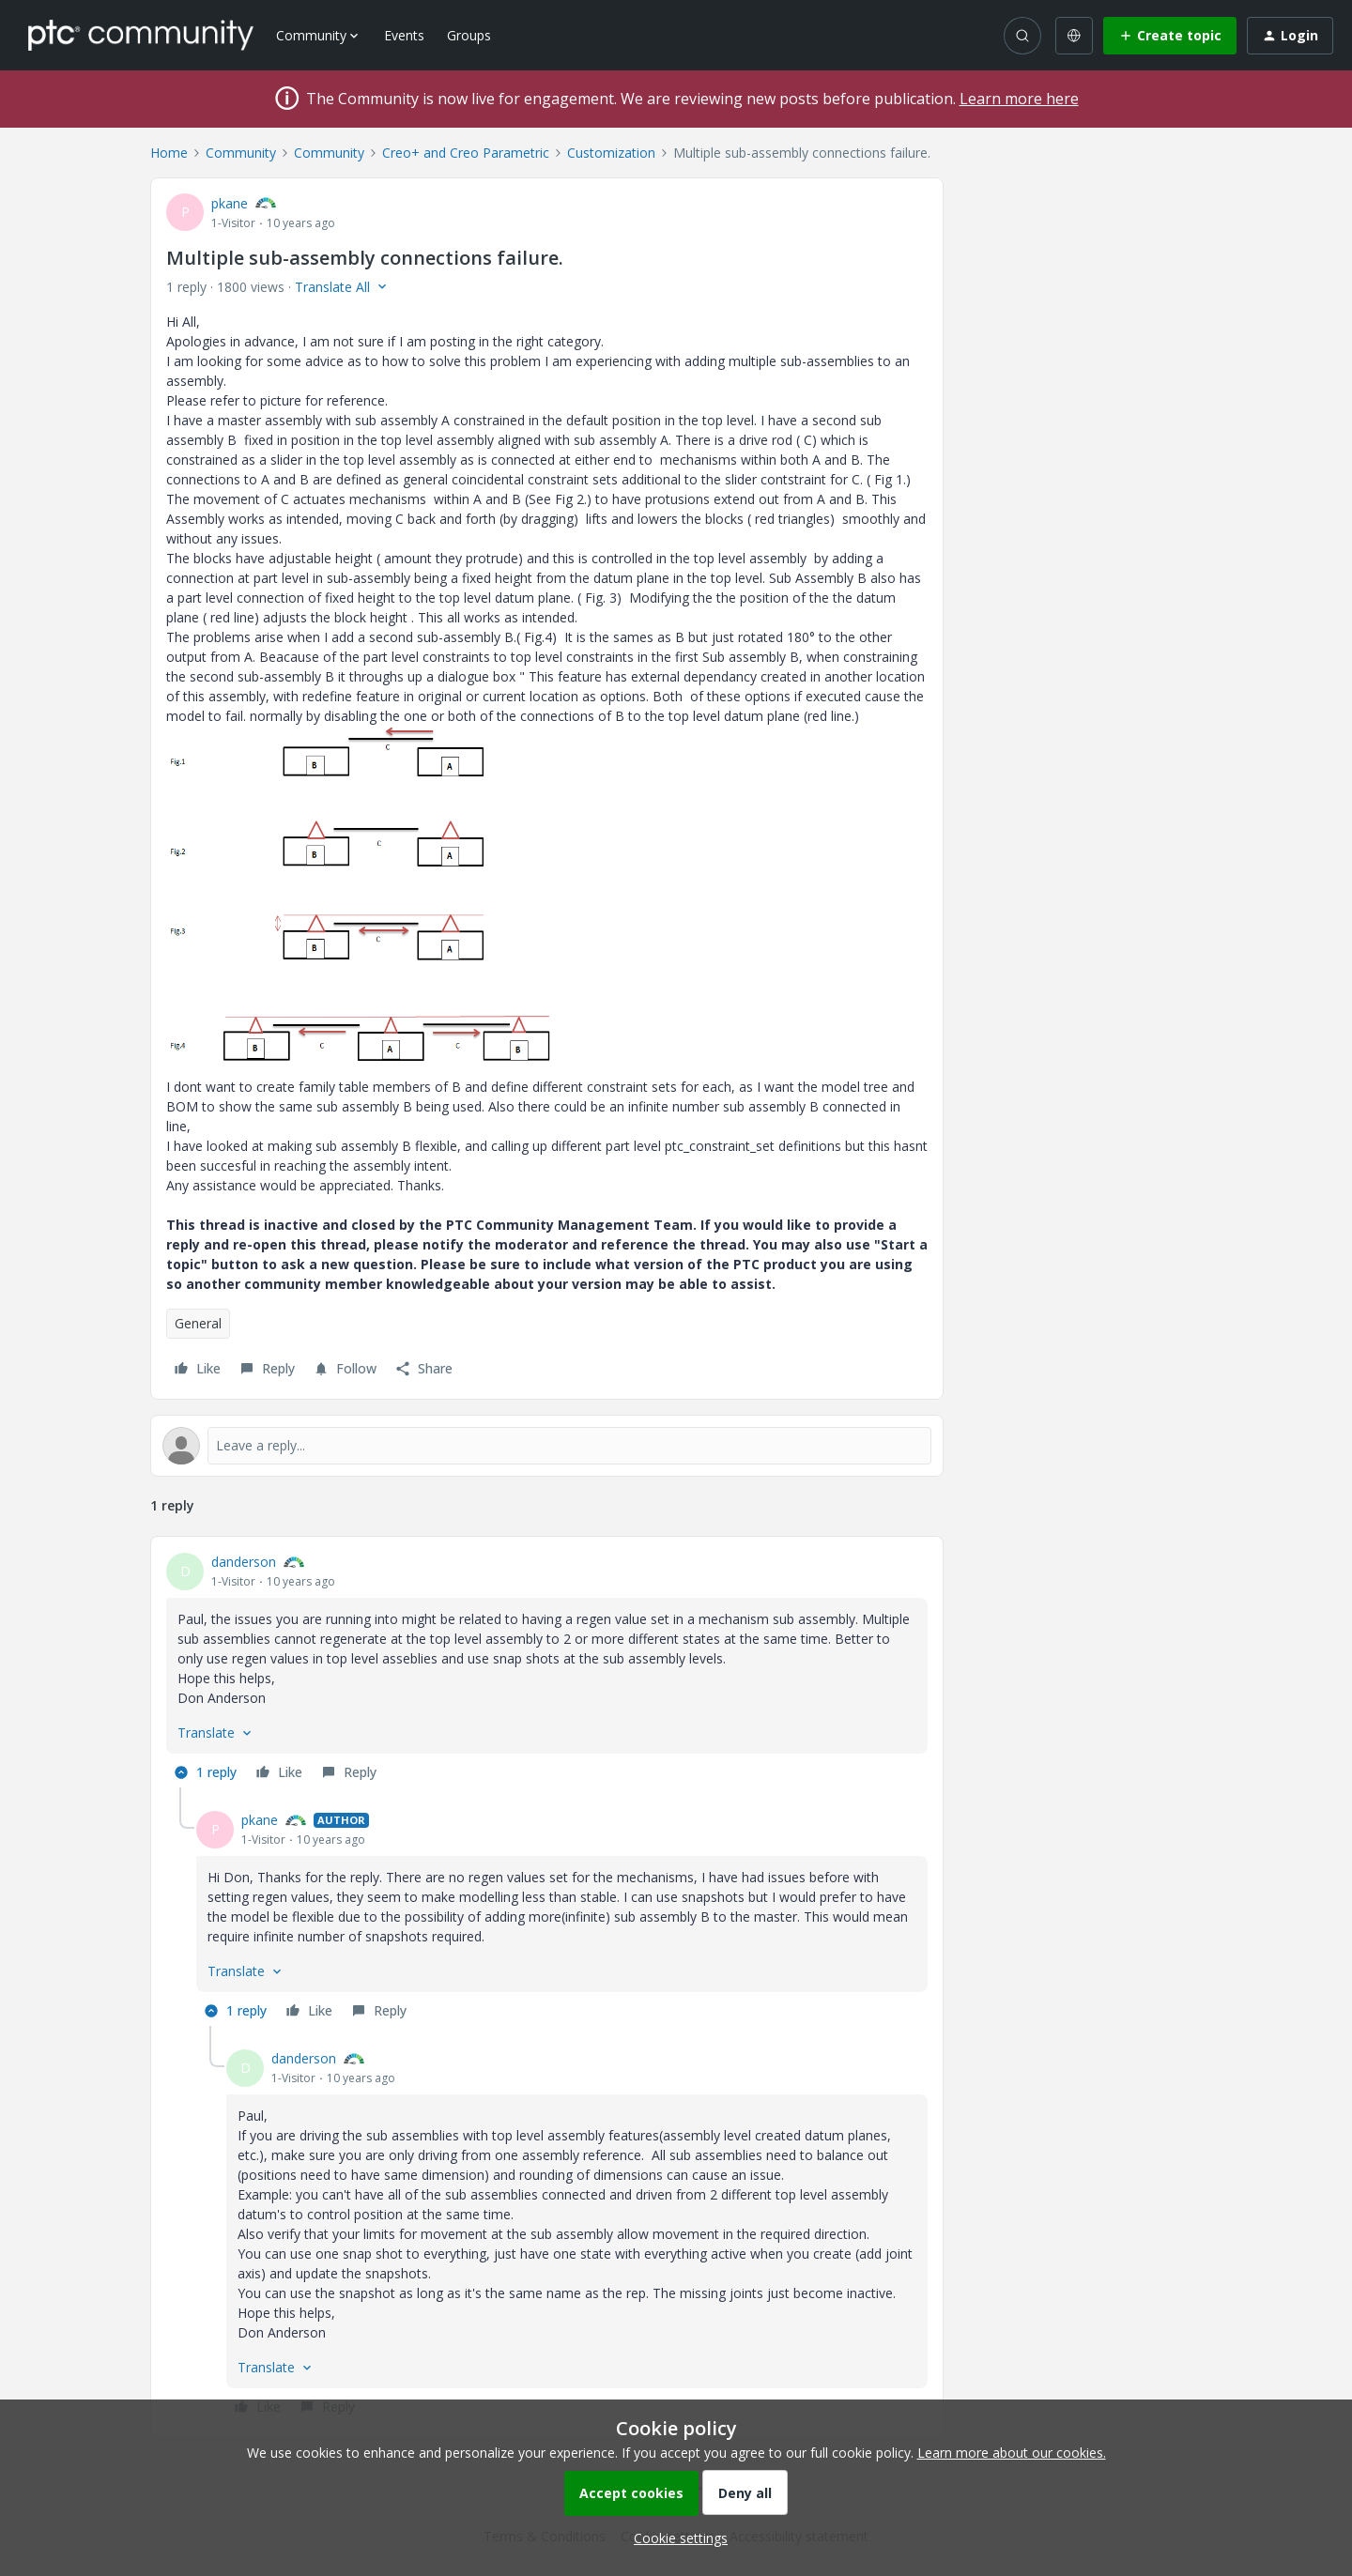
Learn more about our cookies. (1011, 2452)
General (198, 1323)
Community (241, 152)
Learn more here (1019, 98)
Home (169, 152)
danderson (243, 1562)
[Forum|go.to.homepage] (141, 35)
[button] (1170, 35)
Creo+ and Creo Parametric (465, 152)
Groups (469, 35)
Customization (611, 152)
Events (404, 35)
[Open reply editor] (547, 1446)
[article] (547, 1669)
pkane (229, 203)
